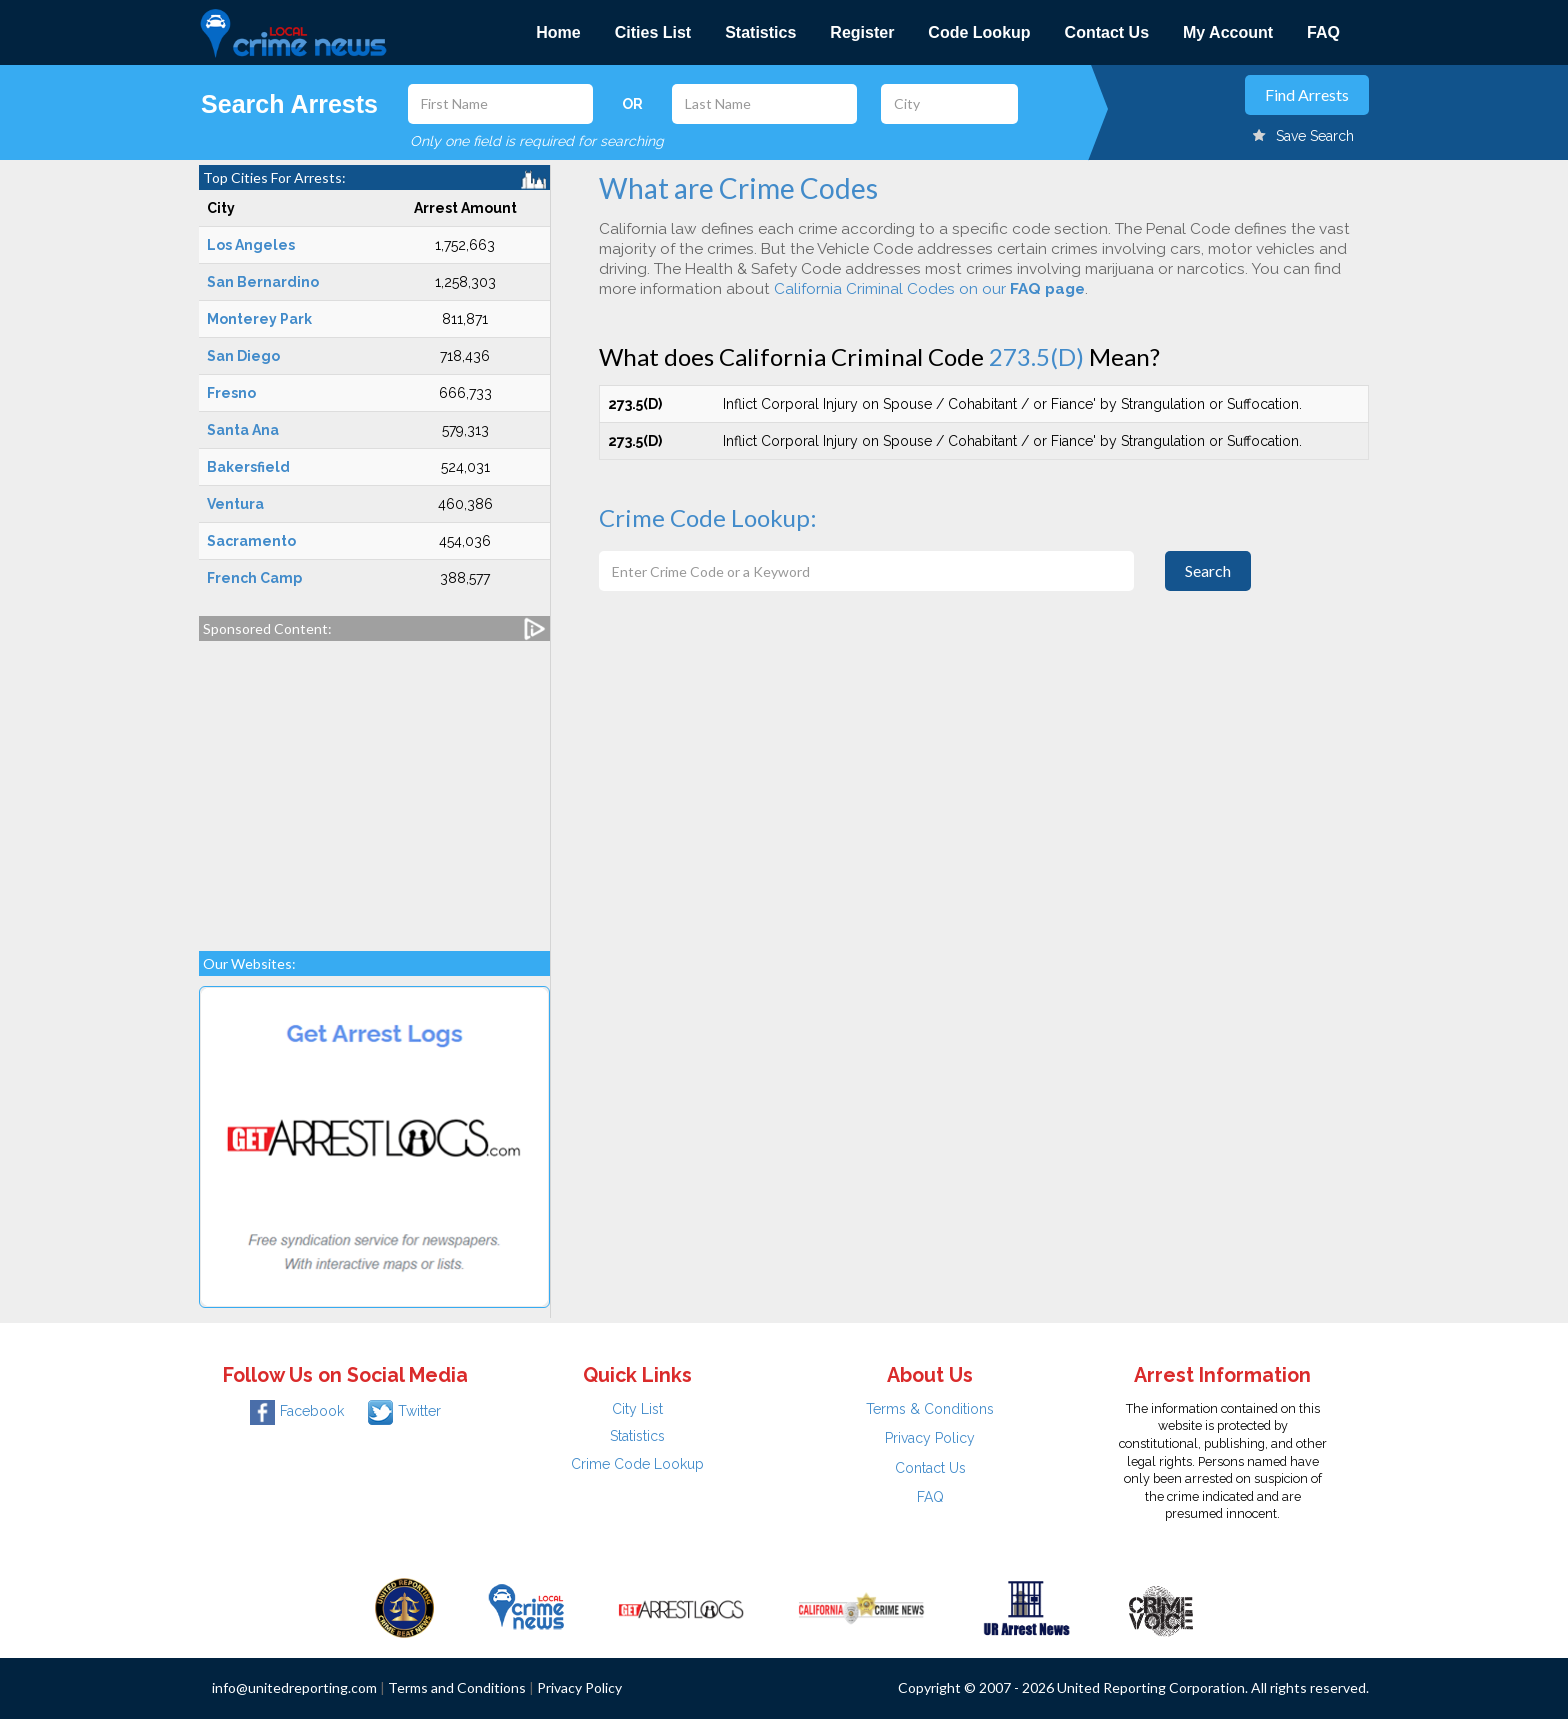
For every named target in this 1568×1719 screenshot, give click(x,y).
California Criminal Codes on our (929, 289)
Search (1208, 570)
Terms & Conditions (930, 1409)
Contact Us (1107, 32)
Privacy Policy (930, 1438)
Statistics (760, 32)
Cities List (653, 32)
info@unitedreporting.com (294, 1687)
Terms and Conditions (457, 1687)
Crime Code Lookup (637, 1464)
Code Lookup (979, 32)
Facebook (297, 1411)
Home (558, 32)
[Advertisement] (374, 786)
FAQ (1323, 32)
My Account (1228, 32)
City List (637, 1409)
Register (862, 32)
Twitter (404, 1411)
